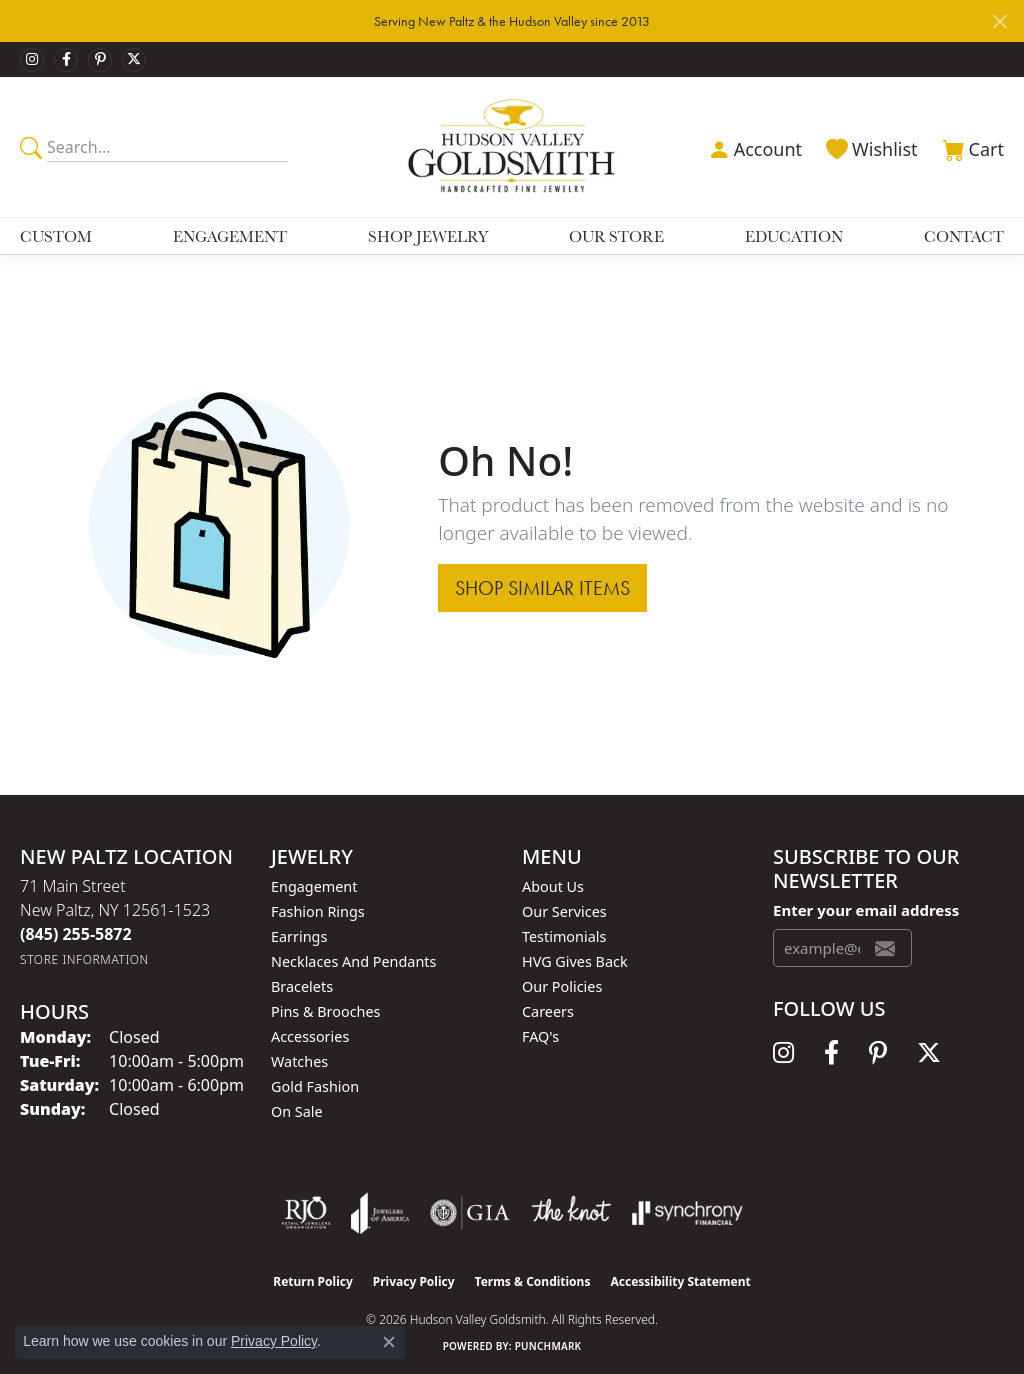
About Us (553, 886)
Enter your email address (866, 910)
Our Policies (562, 986)
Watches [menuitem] (299, 1061)
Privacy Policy (414, 1281)
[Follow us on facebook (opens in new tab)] (66, 60)
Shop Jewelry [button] (428, 236)
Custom (56, 236)
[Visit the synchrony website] (687, 1213)
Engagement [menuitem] (314, 886)
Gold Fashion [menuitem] (315, 1086)
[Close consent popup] (389, 1342)
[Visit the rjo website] (306, 1213)
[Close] (999, 21)
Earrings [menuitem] (299, 936)
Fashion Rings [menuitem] (318, 911)
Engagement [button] (230, 236)
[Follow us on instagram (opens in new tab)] (32, 60)
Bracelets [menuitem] (302, 986)
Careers (548, 1011)
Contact (964, 236)
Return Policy (313, 1281)
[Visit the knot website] (571, 1213)
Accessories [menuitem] (310, 1036)
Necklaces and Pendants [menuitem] (353, 961)
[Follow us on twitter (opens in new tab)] (134, 60)
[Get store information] (84, 959)
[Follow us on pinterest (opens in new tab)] (100, 60)
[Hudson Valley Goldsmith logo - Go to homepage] (512, 146)
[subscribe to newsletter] (885, 948)
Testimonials (564, 936)
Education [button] (794, 236)
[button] (753, 147)
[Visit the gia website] (470, 1213)
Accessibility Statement (680, 1281)
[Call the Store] (76, 934)
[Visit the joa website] (380, 1213)
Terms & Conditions (533, 1281)
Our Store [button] (616, 236)
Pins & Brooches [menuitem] (325, 1011)
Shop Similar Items (542, 588)
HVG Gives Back (575, 961)
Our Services (564, 911)
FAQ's (540, 1036)
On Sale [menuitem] (297, 1111)
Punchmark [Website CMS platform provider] (548, 1346)
